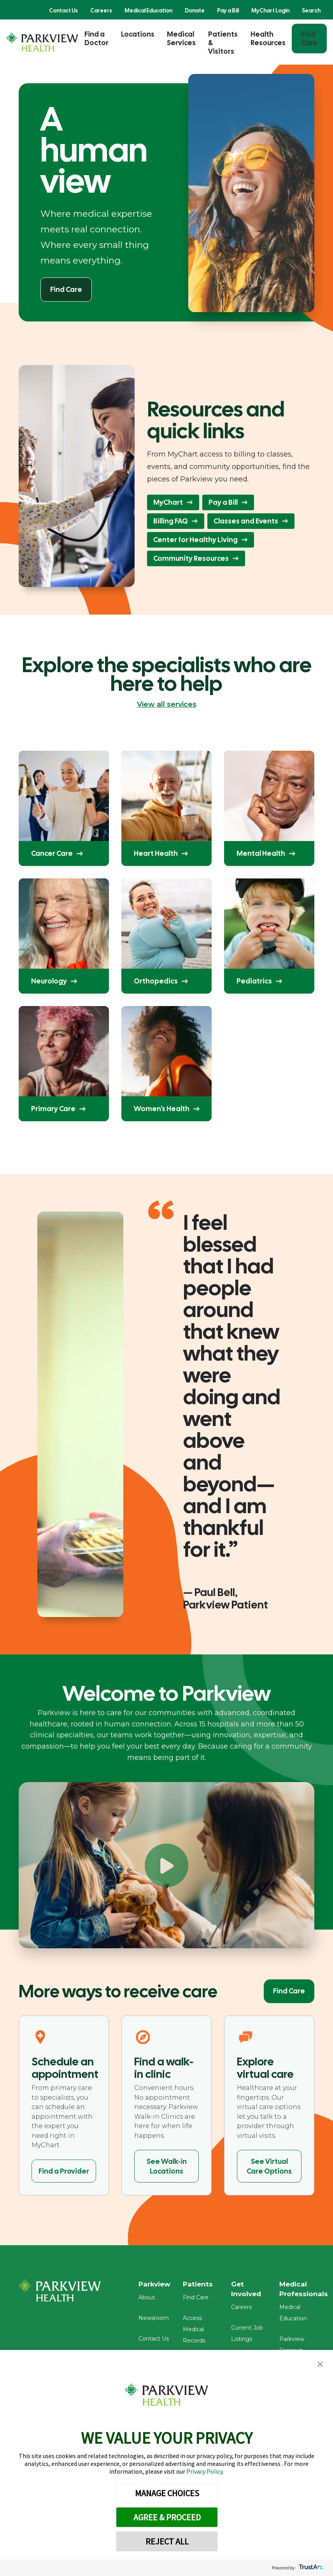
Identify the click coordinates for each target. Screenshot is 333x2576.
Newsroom (153, 2320)
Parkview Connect (307, 2330)
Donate (195, 10)
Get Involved (249, 2289)
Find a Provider (64, 2171)
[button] (320, 2364)
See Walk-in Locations (167, 2166)
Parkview (155, 2284)
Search (311, 10)
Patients (201, 2284)
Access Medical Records (197, 2332)
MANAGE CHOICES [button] (167, 2493)
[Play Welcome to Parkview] (166, 1865)
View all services (166, 704)
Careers (101, 10)
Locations (137, 34)
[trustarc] (310, 2568)
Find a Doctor (96, 38)
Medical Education (148, 10)
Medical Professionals (307, 2289)
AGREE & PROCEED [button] (167, 2517)
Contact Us (63, 10)
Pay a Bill (228, 10)
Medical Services (181, 38)
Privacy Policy (204, 2471)
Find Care (309, 38)
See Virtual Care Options (269, 2166)
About (146, 2300)
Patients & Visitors (223, 43)
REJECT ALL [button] (167, 2541)
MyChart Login (270, 10)
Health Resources (268, 38)
